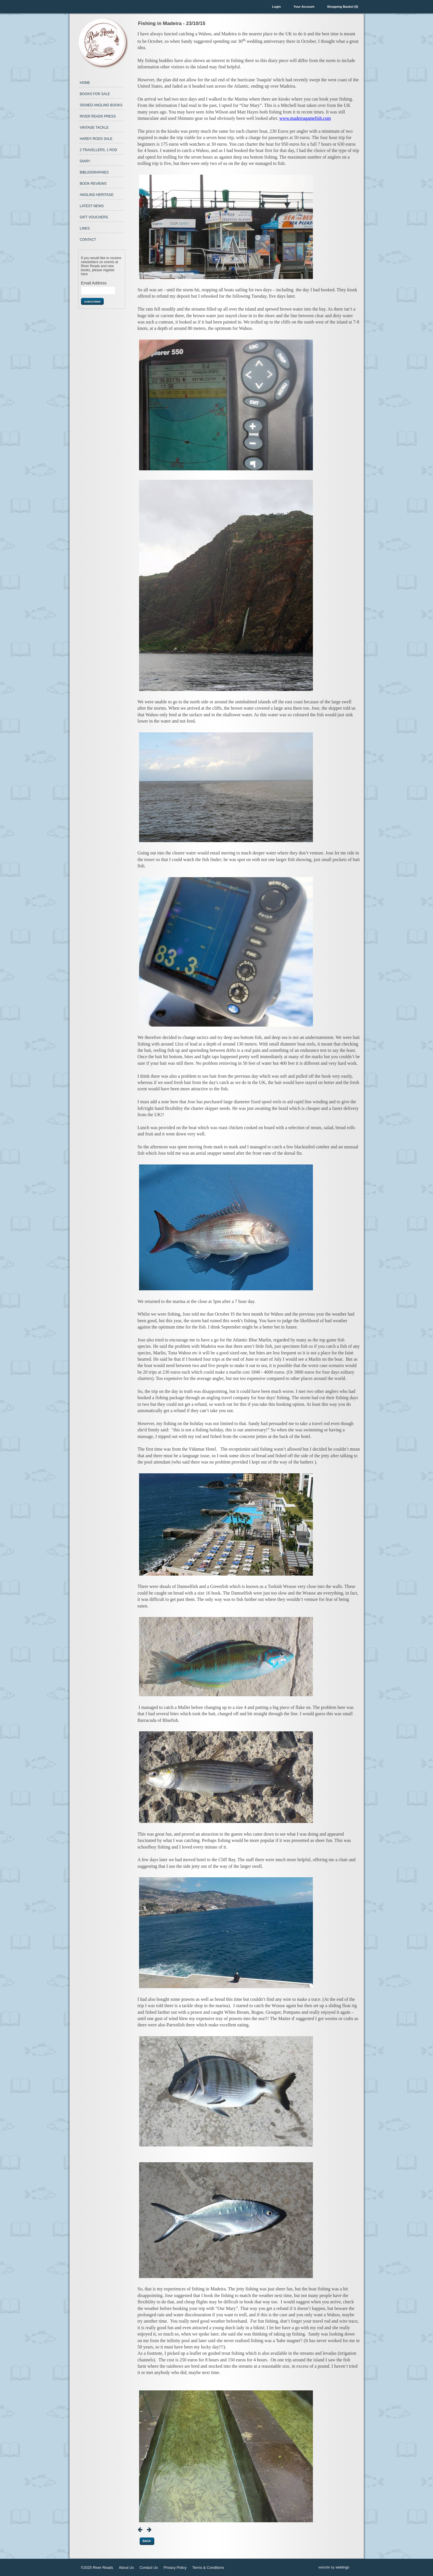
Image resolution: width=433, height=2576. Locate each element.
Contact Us (149, 2567)
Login (276, 6)
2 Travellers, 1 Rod (98, 150)
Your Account (304, 6)
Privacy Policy (174, 2567)
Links (85, 228)
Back (147, 2541)
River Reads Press (98, 116)
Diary (85, 161)
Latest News (92, 206)
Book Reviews (93, 184)
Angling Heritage (97, 195)
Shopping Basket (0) (342, 6)
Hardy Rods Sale (96, 139)
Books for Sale (95, 94)
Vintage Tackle (94, 128)
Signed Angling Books (101, 105)
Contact (88, 240)
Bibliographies (94, 172)
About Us (126, 2567)
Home (85, 83)
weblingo (342, 2567)
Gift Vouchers (94, 217)
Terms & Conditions (208, 2567)
